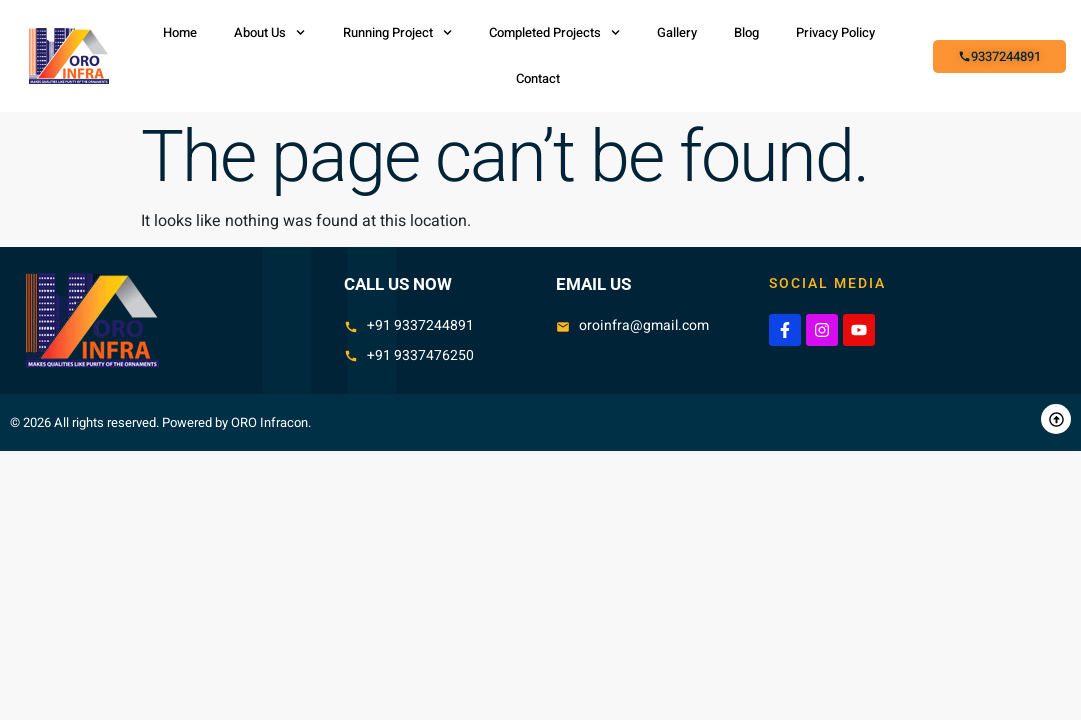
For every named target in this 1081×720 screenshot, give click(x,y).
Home (180, 32)
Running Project (397, 32)
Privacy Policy (835, 32)
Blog (746, 32)
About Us (269, 32)
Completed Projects (554, 32)
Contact (538, 78)
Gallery (677, 32)
